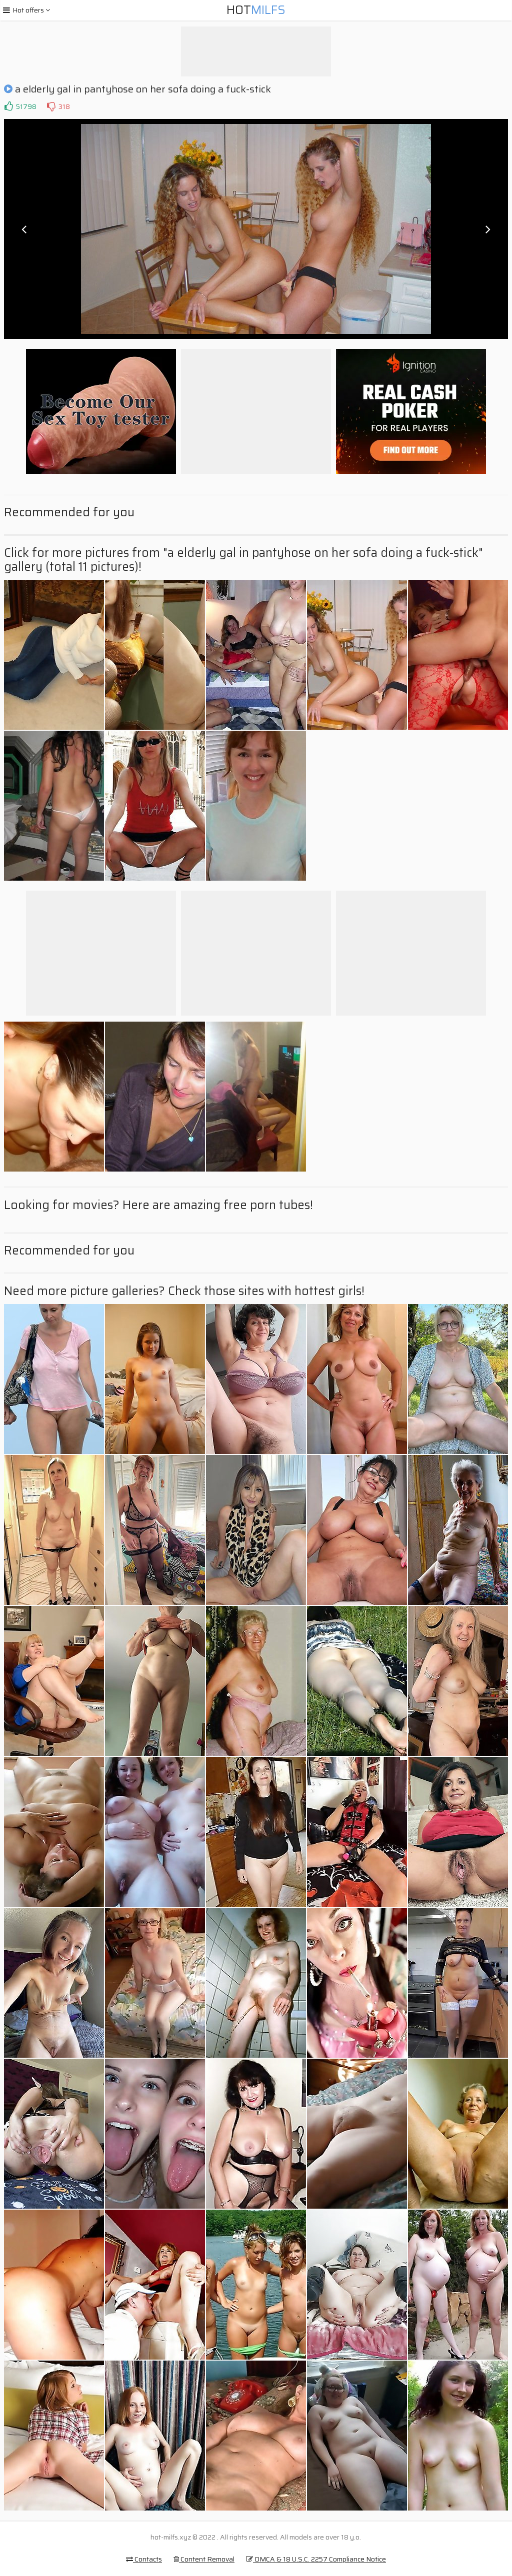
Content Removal (204, 2559)
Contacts (144, 2559)
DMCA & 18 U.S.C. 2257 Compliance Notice (316, 2559)
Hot (256, 9)
